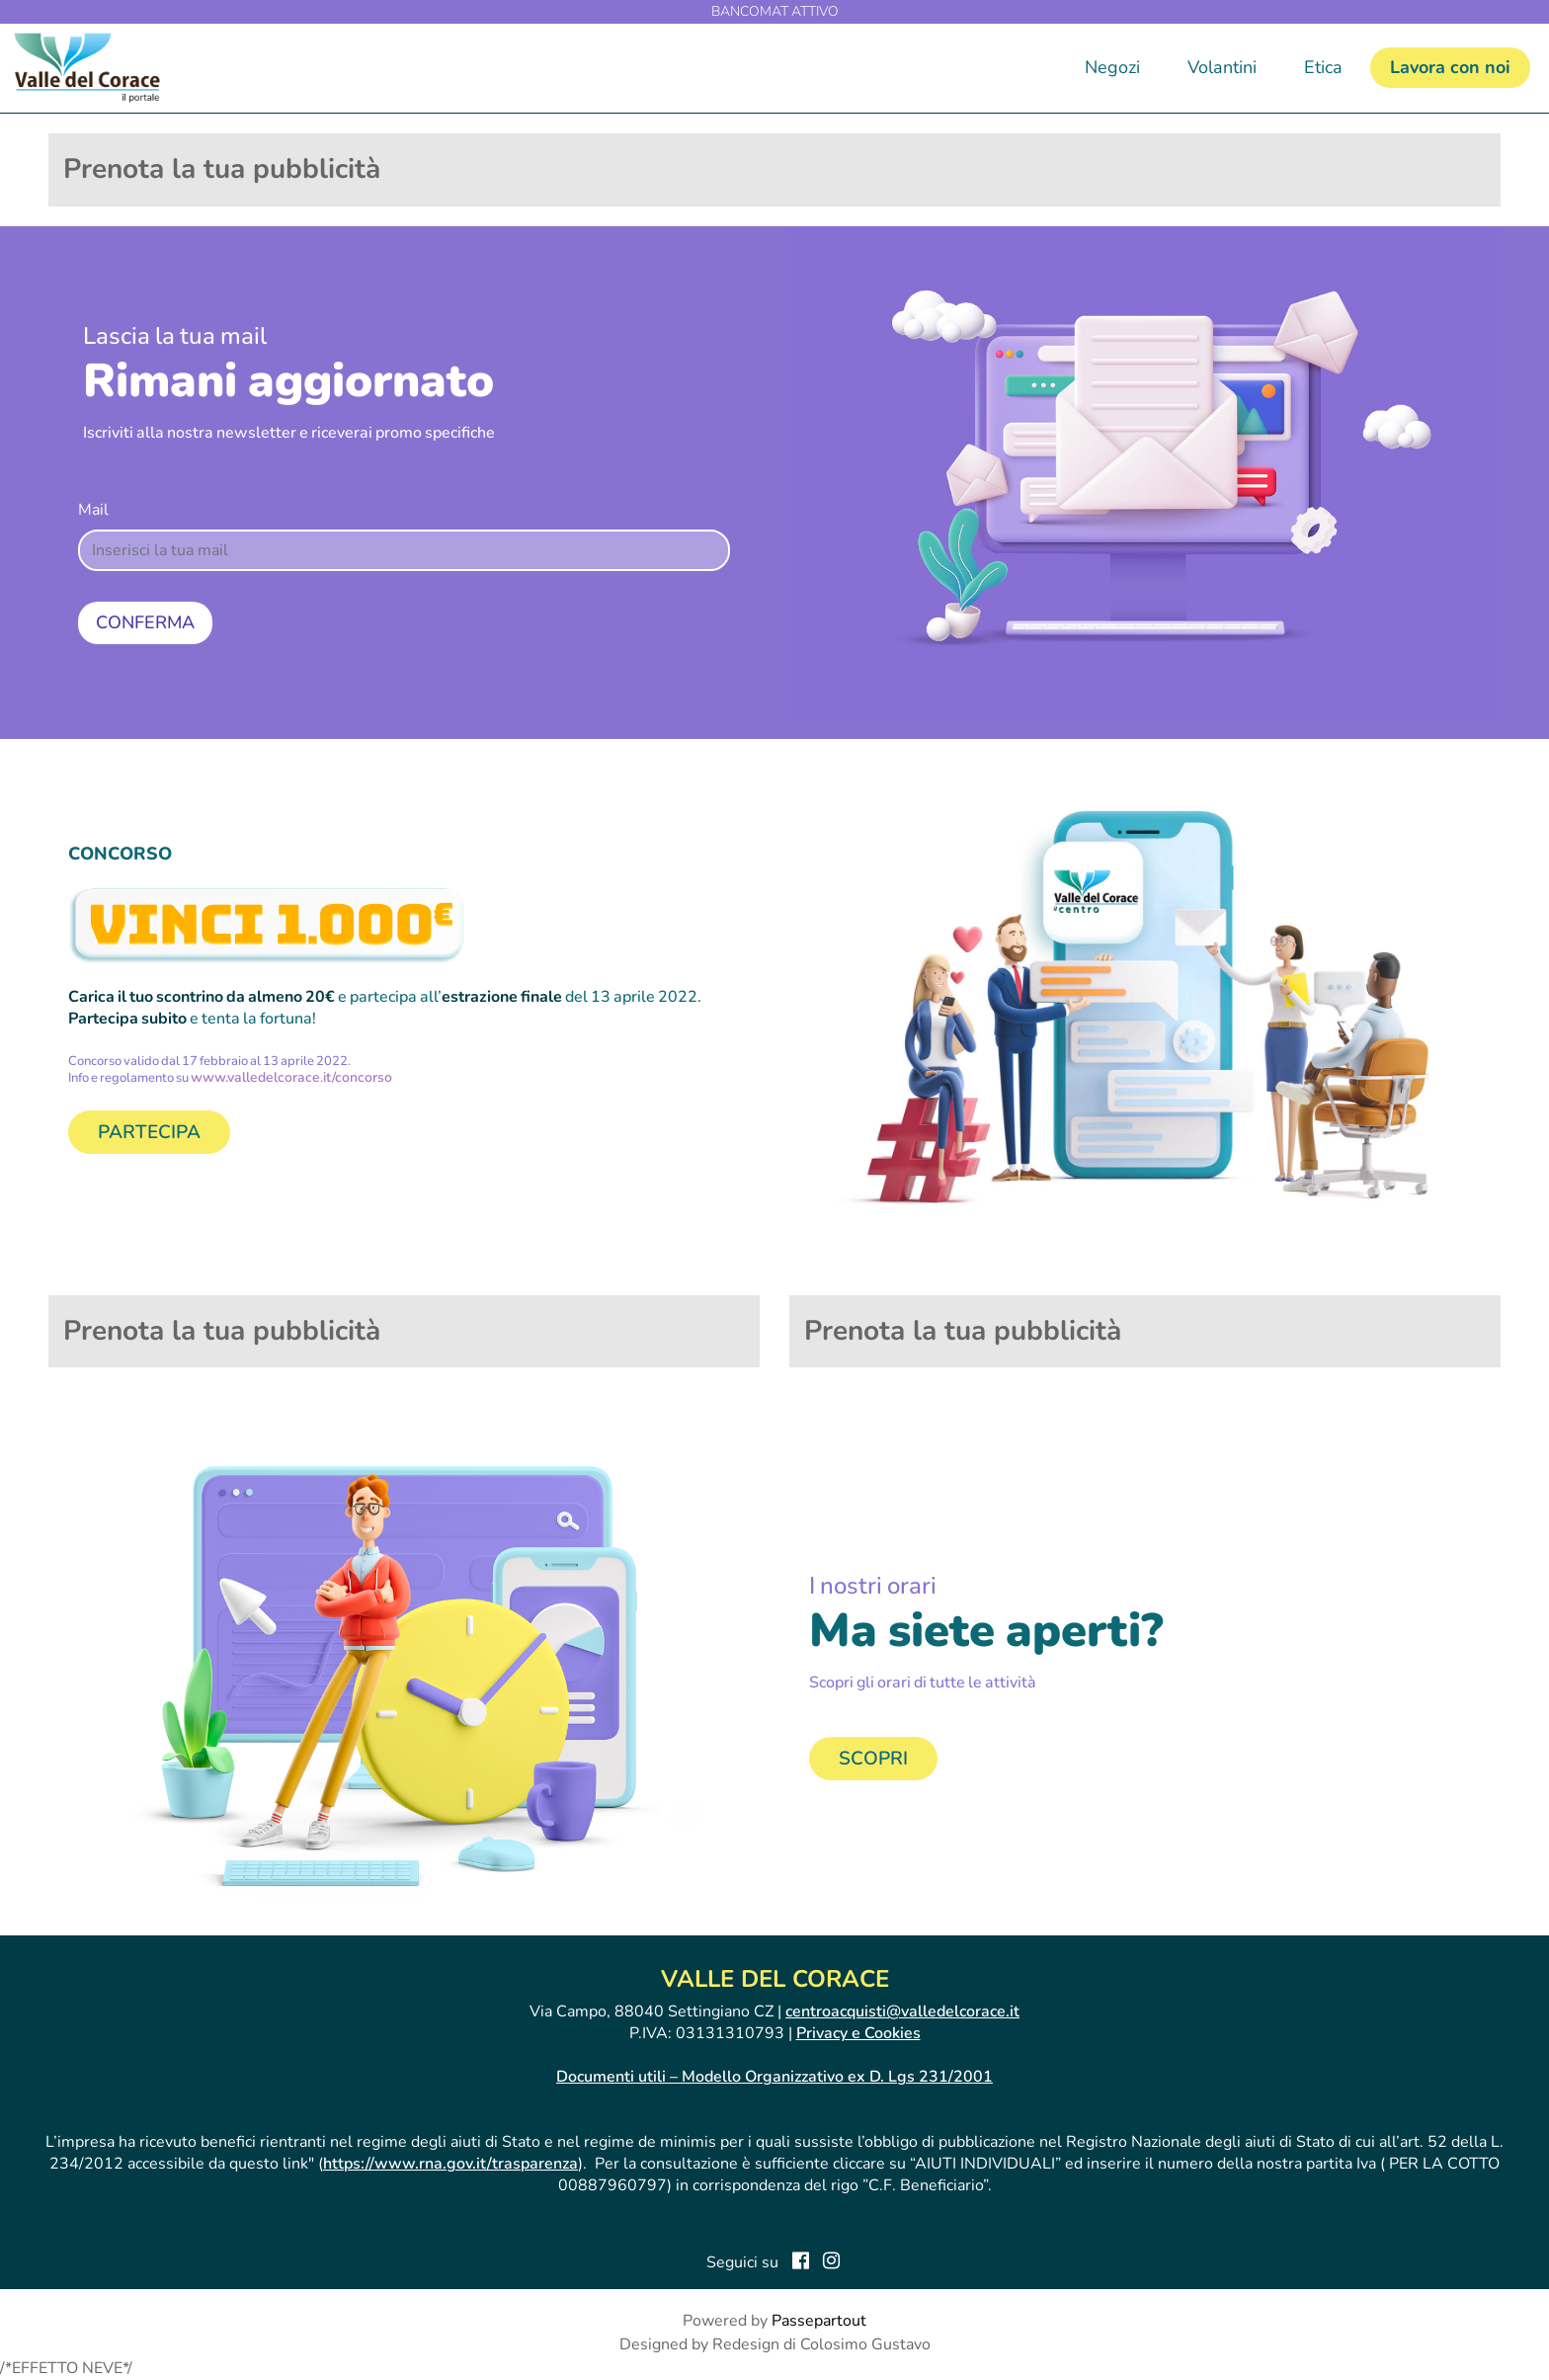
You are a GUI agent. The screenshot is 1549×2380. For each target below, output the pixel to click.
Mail (93, 510)
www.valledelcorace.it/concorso (291, 1077)
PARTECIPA (149, 1132)
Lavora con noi (1450, 67)
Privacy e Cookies (858, 2033)
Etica (1323, 67)
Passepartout (819, 2321)
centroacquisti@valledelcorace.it (902, 2011)
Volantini (1222, 67)
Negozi (1112, 67)
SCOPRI (873, 1758)
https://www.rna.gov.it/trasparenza (450, 2164)
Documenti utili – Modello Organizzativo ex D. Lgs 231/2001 (774, 2077)
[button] (145, 623)
